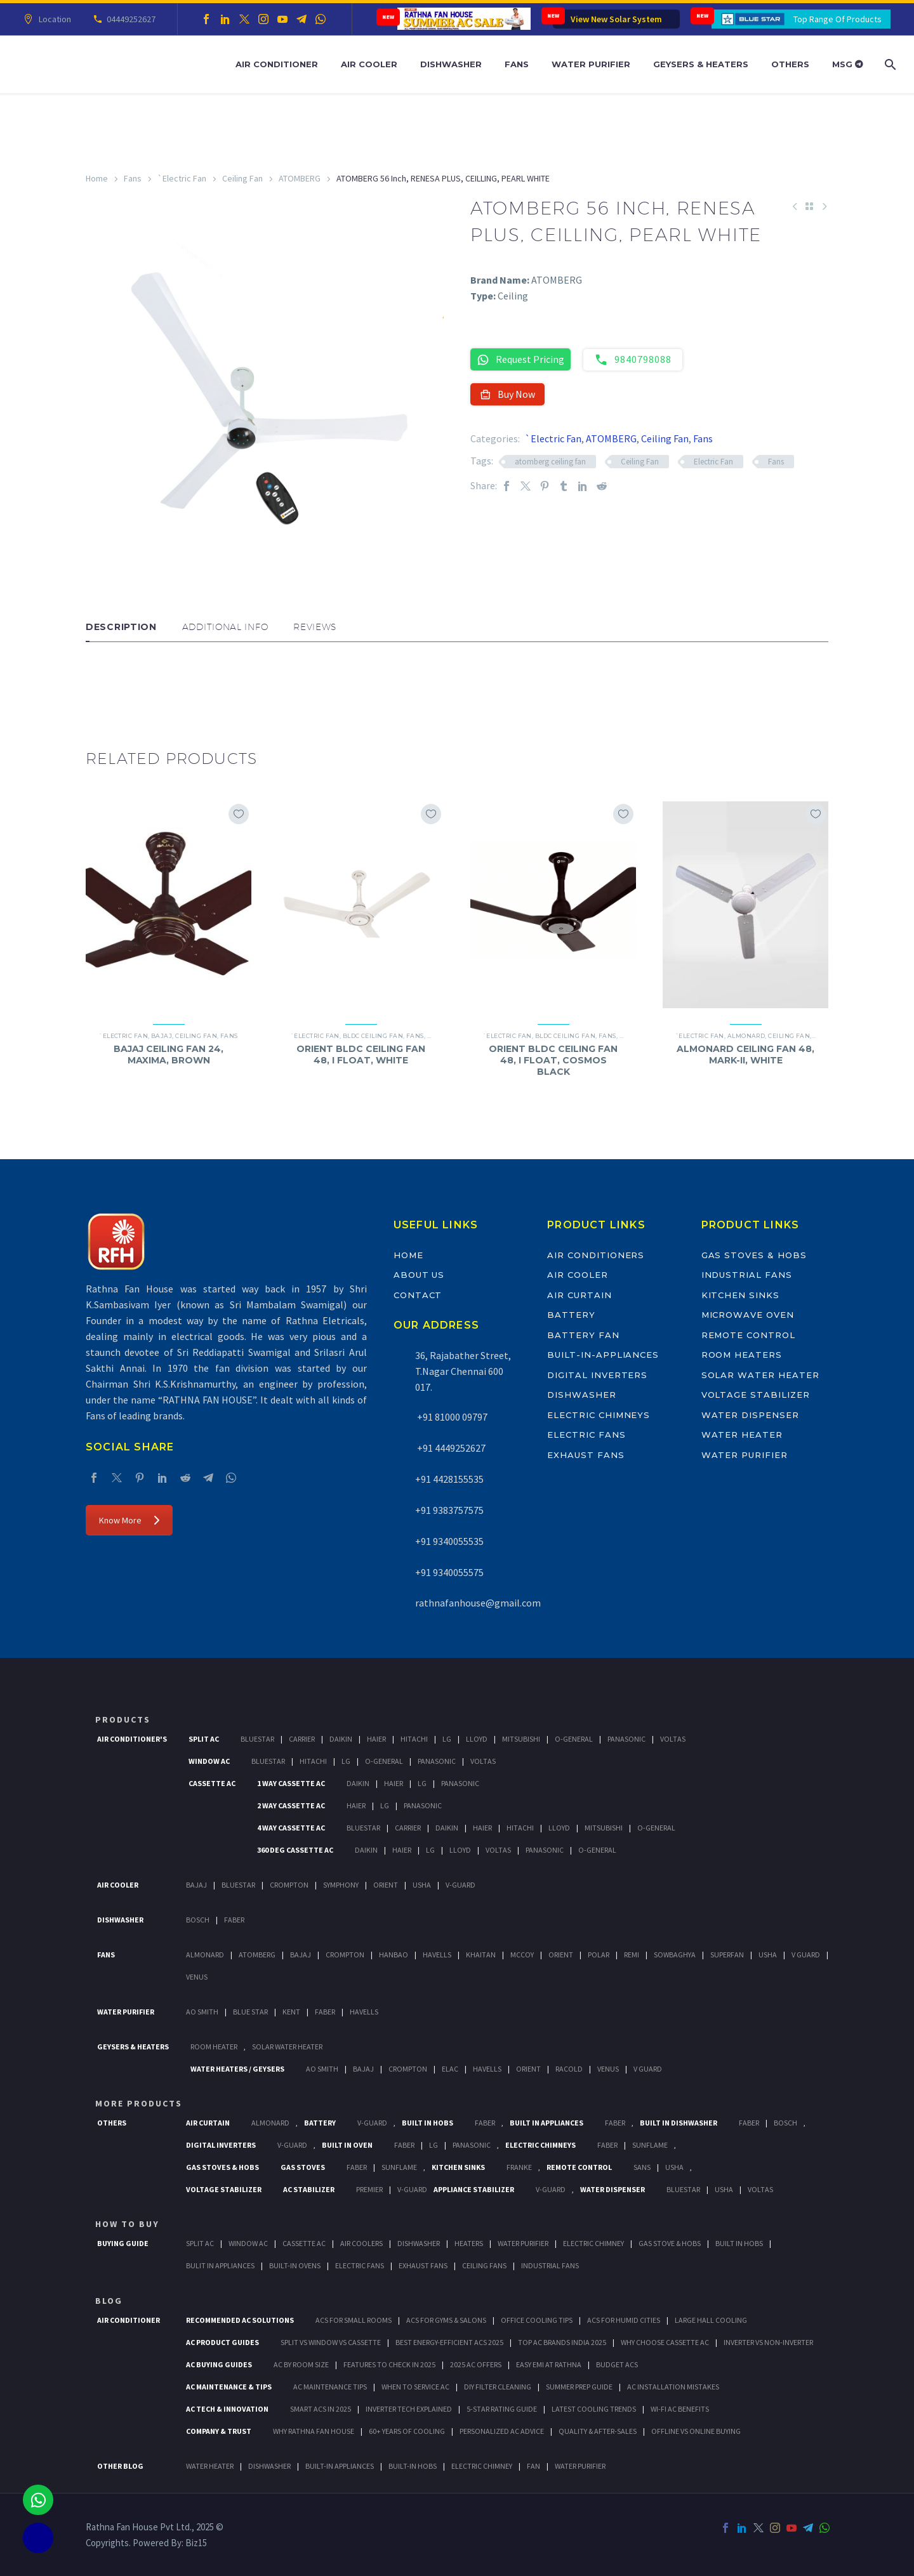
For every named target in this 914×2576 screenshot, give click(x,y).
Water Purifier (591, 64)
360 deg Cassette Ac (295, 1850)
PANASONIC (472, 2145)
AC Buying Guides (219, 2364)
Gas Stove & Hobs (670, 2243)
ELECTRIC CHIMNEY (481, 2466)
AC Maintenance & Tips (229, 2386)
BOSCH (785, 2122)
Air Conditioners (595, 1255)
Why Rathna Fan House (313, 2431)
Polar (598, 1954)
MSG (847, 64)
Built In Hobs (427, 2122)
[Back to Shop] (809, 206)
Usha (422, 1884)
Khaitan (481, 1954)
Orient (385, 1884)
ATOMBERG (300, 178)
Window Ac (209, 1761)
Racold (569, 2068)
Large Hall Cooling (711, 2320)
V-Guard (460, 1884)
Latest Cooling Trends (594, 2409)
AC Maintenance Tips (330, 2386)
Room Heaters (741, 1355)
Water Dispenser (750, 1415)
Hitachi (414, 1739)
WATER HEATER (210, 2466)
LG (433, 2145)
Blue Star (250, 2011)
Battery (571, 1315)
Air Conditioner (276, 64)
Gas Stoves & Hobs (754, 1255)
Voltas (673, 1739)
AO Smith (202, 2011)
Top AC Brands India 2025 (562, 2342)
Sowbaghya (675, 1954)
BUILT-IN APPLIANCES (339, 2466)
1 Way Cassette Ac (291, 1783)
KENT (291, 2011)
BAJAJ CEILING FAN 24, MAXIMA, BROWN (168, 1054)
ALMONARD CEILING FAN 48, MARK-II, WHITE (745, 1054)
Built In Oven (347, 2145)
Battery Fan (583, 1335)
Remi (631, 1954)
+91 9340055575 (449, 1572)
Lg (446, 1739)
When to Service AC (415, 2386)
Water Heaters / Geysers (237, 2068)
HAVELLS (364, 2011)
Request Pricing (520, 359)
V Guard (805, 1954)
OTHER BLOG (120, 2466)
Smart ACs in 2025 (320, 2409)
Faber (234, 1919)
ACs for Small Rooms (353, 2320)
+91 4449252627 (450, 1448)
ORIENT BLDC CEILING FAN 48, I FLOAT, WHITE (360, 1054)
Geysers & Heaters (700, 64)
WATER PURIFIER (580, 2466)
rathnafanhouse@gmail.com (478, 1602)
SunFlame (650, 2145)
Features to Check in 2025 (389, 2364)
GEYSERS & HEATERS (133, 2046)
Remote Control (748, 1335)
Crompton (289, 1884)
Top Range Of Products (837, 19)
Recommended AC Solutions (240, 2320)
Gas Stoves (303, 2167)
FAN (533, 2466)
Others (790, 64)
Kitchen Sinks (740, 1295)
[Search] (889, 64)
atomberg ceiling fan (550, 461)
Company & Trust (218, 2431)
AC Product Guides (222, 2342)
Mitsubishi (521, 1739)
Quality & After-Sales (598, 2431)
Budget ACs (617, 2364)
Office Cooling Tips (537, 2320)
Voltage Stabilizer (755, 1395)
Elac (450, 2068)
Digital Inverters (597, 1375)
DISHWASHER (269, 2466)
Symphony (341, 1884)
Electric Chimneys (598, 1415)
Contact (418, 1295)
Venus (197, 1976)
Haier (376, 1739)
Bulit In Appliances (220, 2265)
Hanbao (393, 1954)
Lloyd (476, 1739)
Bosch (197, 1919)
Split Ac (204, 1739)
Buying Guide (123, 2243)
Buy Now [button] (507, 394)
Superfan (727, 1954)
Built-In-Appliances (603, 1355)
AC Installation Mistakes (673, 2386)
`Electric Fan (181, 178)
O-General (574, 1739)
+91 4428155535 (449, 1479)
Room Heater (213, 2046)
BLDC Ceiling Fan (373, 1035)
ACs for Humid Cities (623, 2320)
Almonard (746, 1035)
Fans (517, 64)
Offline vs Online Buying (696, 2431)
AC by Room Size (301, 2364)
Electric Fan (713, 461)
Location (53, 19)
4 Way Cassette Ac (291, 1827)
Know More (129, 1520)
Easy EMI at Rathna (548, 2364)
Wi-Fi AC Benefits (680, 2409)
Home (97, 178)
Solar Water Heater (760, 1375)
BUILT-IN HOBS (412, 2466)
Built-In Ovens (295, 2265)
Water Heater (742, 1434)
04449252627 (129, 19)
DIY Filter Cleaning (497, 2386)
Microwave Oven (747, 1315)
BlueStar (257, 1739)
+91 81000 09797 (451, 1416)
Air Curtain (579, 1295)
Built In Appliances (546, 2122)
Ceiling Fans (484, 2265)
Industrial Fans (746, 1275)
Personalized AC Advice (502, 2431)
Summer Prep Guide (579, 2386)
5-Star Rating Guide (502, 2409)
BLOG (109, 2300)
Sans (642, 2167)
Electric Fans (586, 1434)
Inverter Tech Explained (409, 2409)
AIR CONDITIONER (128, 2320)
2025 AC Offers (475, 2364)
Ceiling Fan (242, 178)
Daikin (340, 1739)
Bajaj (161, 1035)
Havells (437, 1954)
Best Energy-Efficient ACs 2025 (449, 2342)
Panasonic (626, 1739)
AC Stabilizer (308, 2189)
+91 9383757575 (449, 1510)
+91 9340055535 (449, 1541)
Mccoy (522, 1954)
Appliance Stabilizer (474, 2189)
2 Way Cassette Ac (291, 1805)
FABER (325, 2011)
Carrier (302, 1739)
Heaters (468, 2243)
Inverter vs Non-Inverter (768, 2342)
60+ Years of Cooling (407, 2431)
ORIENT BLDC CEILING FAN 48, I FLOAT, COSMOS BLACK (553, 1060)
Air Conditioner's (132, 1739)
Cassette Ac (212, 1783)
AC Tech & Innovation (227, 2409)
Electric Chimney (593, 2243)
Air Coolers (361, 2243)
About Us (419, 1275)
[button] (98, 680)
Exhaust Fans (585, 1455)
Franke (519, 2167)
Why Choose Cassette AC (665, 2342)
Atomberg (257, 1954)
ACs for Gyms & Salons (446, 2320)
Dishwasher (451, 64)
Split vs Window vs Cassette (331, 2342)
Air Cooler (369, 64)
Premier (369, 2189)
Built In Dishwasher (678, 2122)
